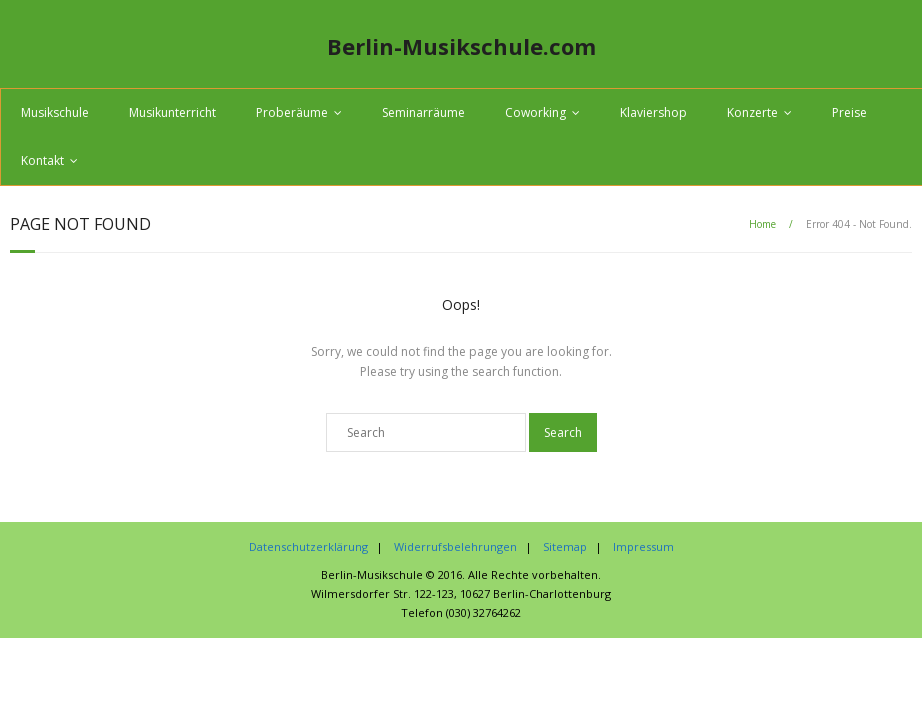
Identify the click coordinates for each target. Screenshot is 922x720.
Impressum (643, 546)
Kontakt (42, 160)
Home (762, 224)
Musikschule (55, 112)
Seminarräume (423, 112)
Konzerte (752, 112)
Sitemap (565, 546)
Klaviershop (653, 112)
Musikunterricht (172, 112)
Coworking (535, 112)
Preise (849, 112)
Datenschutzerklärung (308, 546)
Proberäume (292, 112)
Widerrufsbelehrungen (455, 546)
